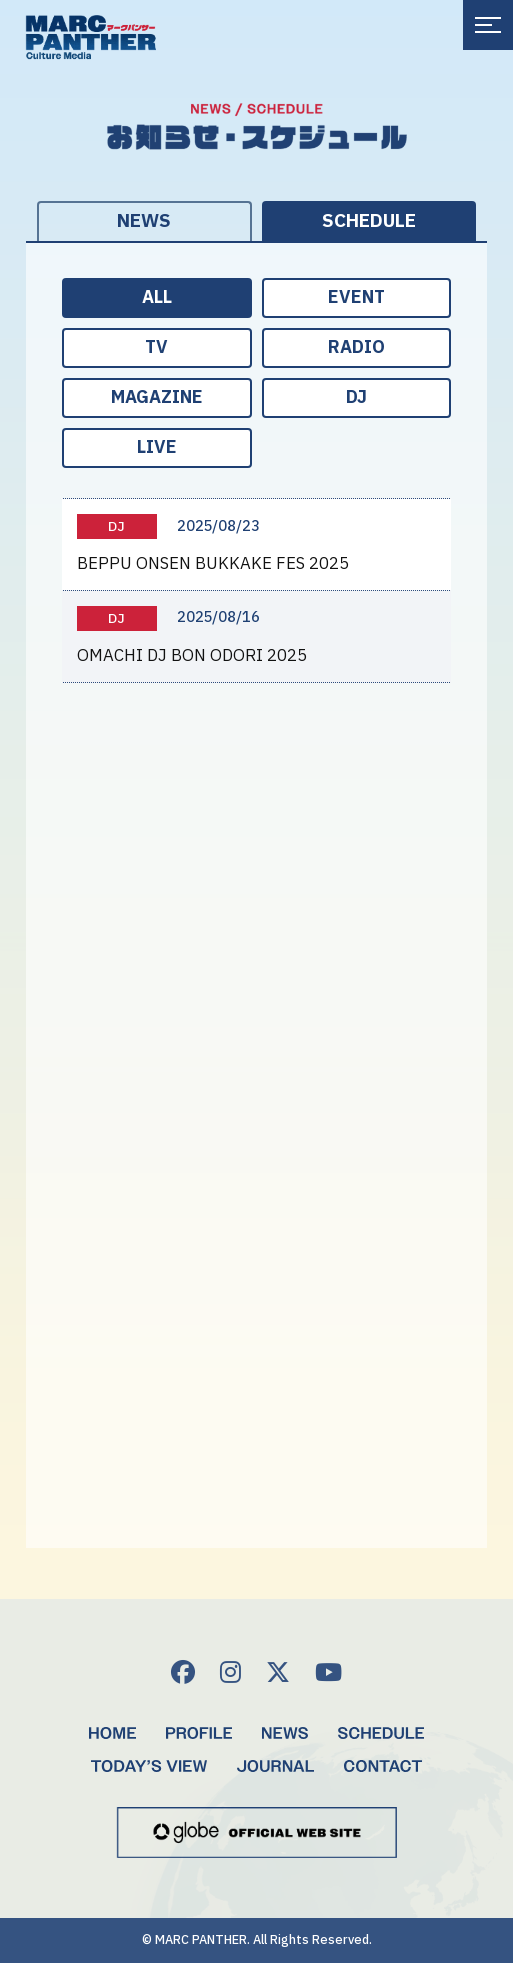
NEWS (144, 221)
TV (156, 347)
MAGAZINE (157, 397)
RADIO (356, 347)
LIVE (157, 447)
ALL (157, 297)
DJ (356, 397)
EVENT (356, 297)
